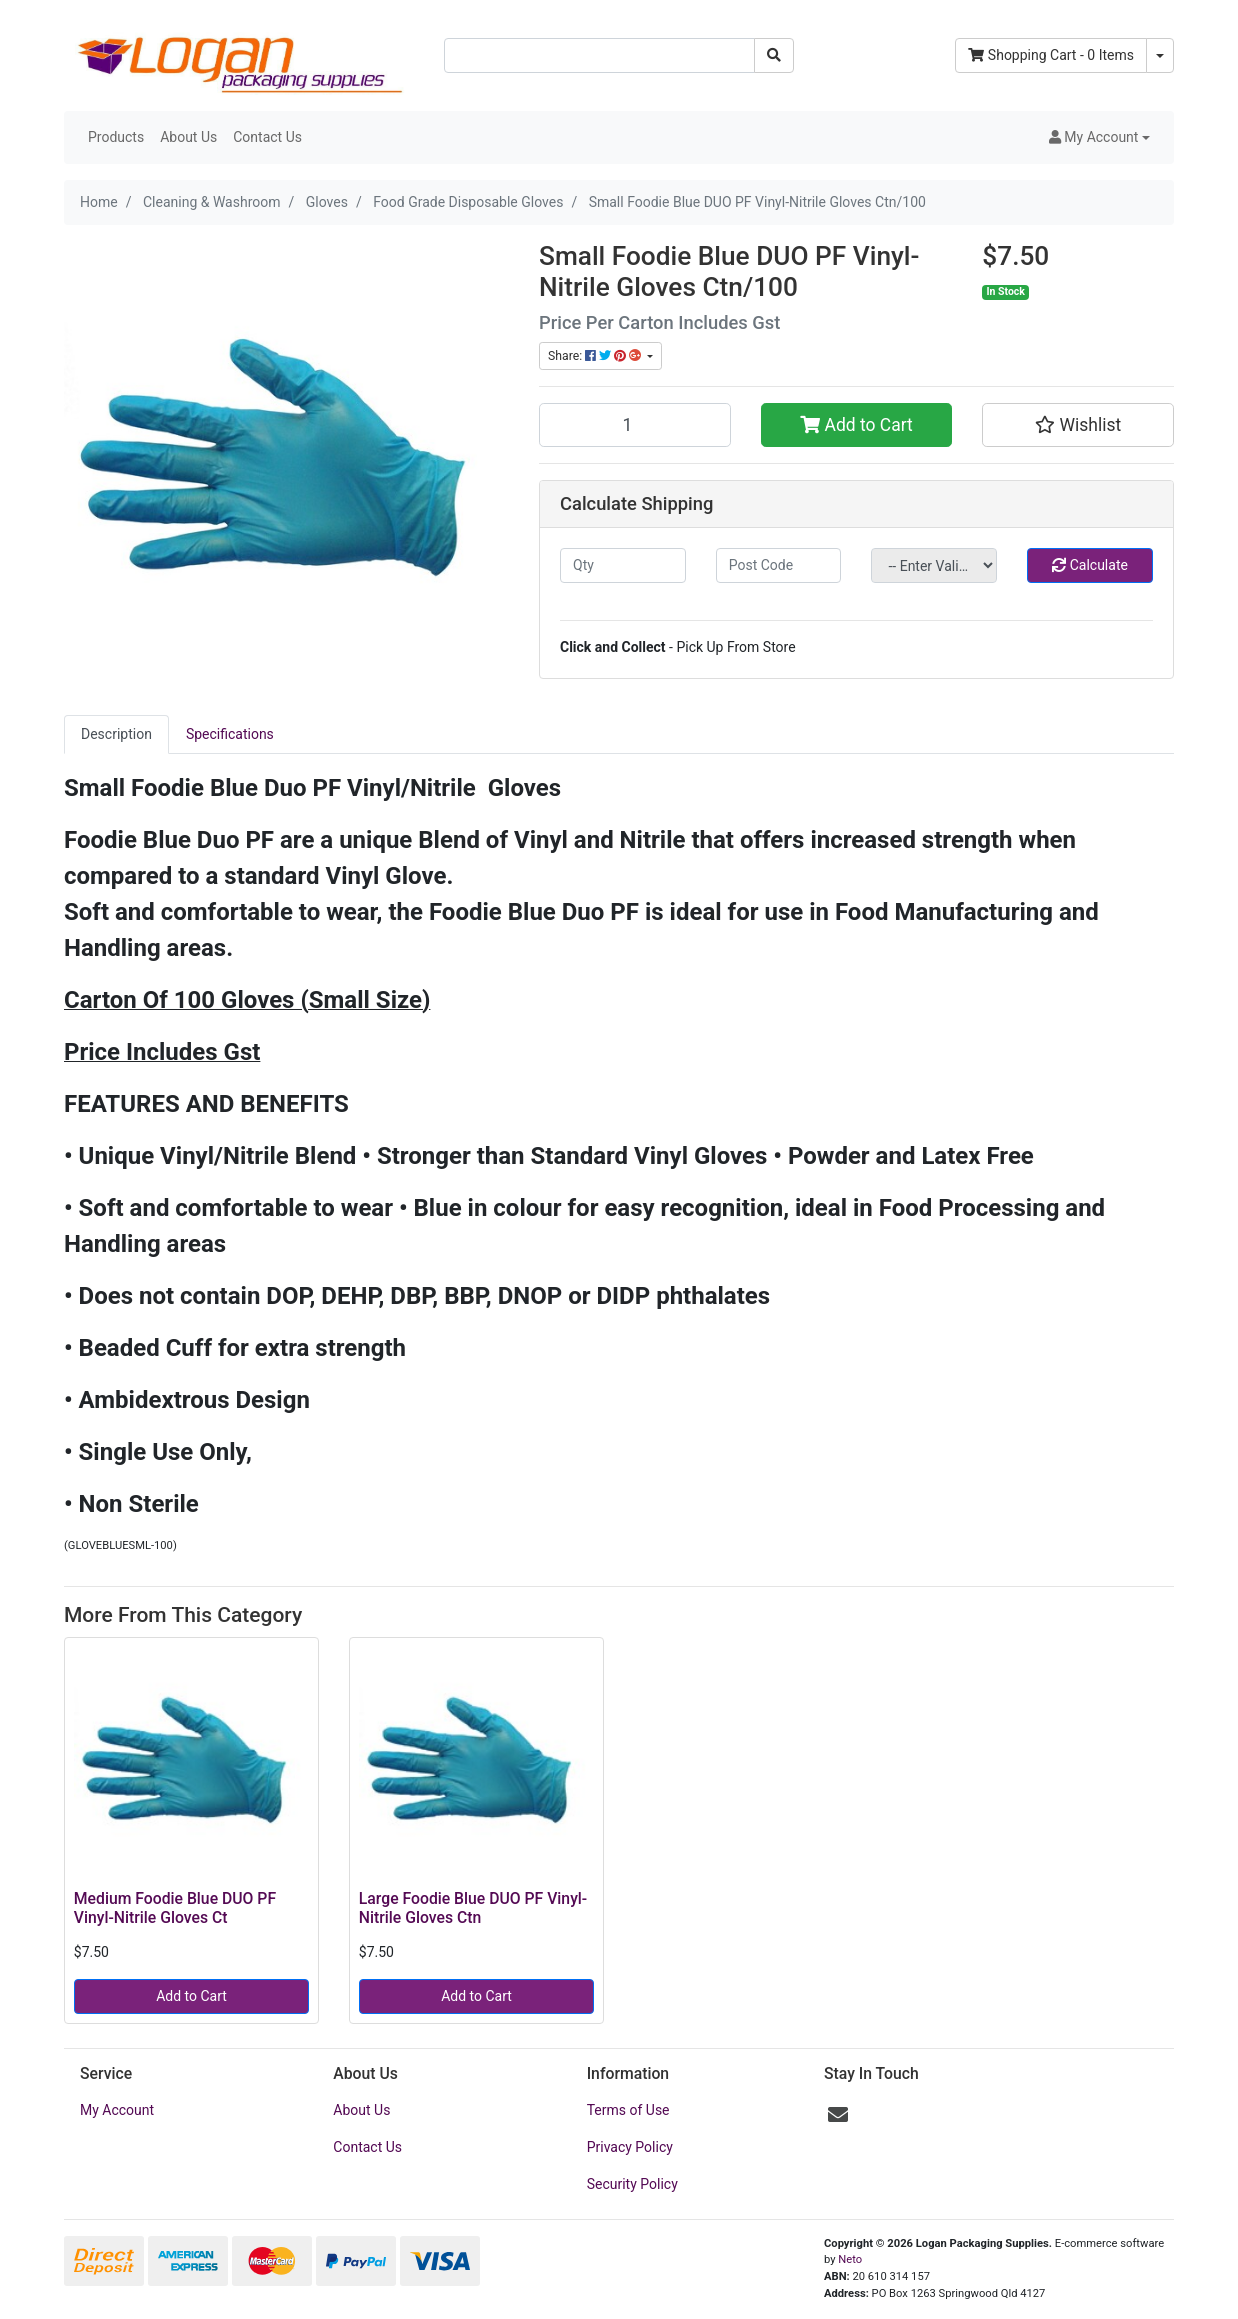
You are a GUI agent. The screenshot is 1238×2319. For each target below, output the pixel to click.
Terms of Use (628, 2110)
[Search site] (774, 55)
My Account (117, 2110)
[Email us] (838, 2115)
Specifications (230, 734)
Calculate (1090, 565)
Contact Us (267, 137)
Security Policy (632, 2184)
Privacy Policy (630, 2147)
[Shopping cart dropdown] (1160, 55)
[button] (1099, 137)
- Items (1051, 55)
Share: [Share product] (596, 356)
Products (116, 137)
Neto (850, 2259)
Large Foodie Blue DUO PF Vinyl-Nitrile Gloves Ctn (473, 1908)
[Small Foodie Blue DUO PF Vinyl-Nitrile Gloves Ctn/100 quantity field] (635, 425)
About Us (188, 137)
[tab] (116, 734)
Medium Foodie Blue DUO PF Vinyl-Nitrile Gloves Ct (175, 1908)
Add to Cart (856, 425)
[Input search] (599, 55)
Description (116, 734)
